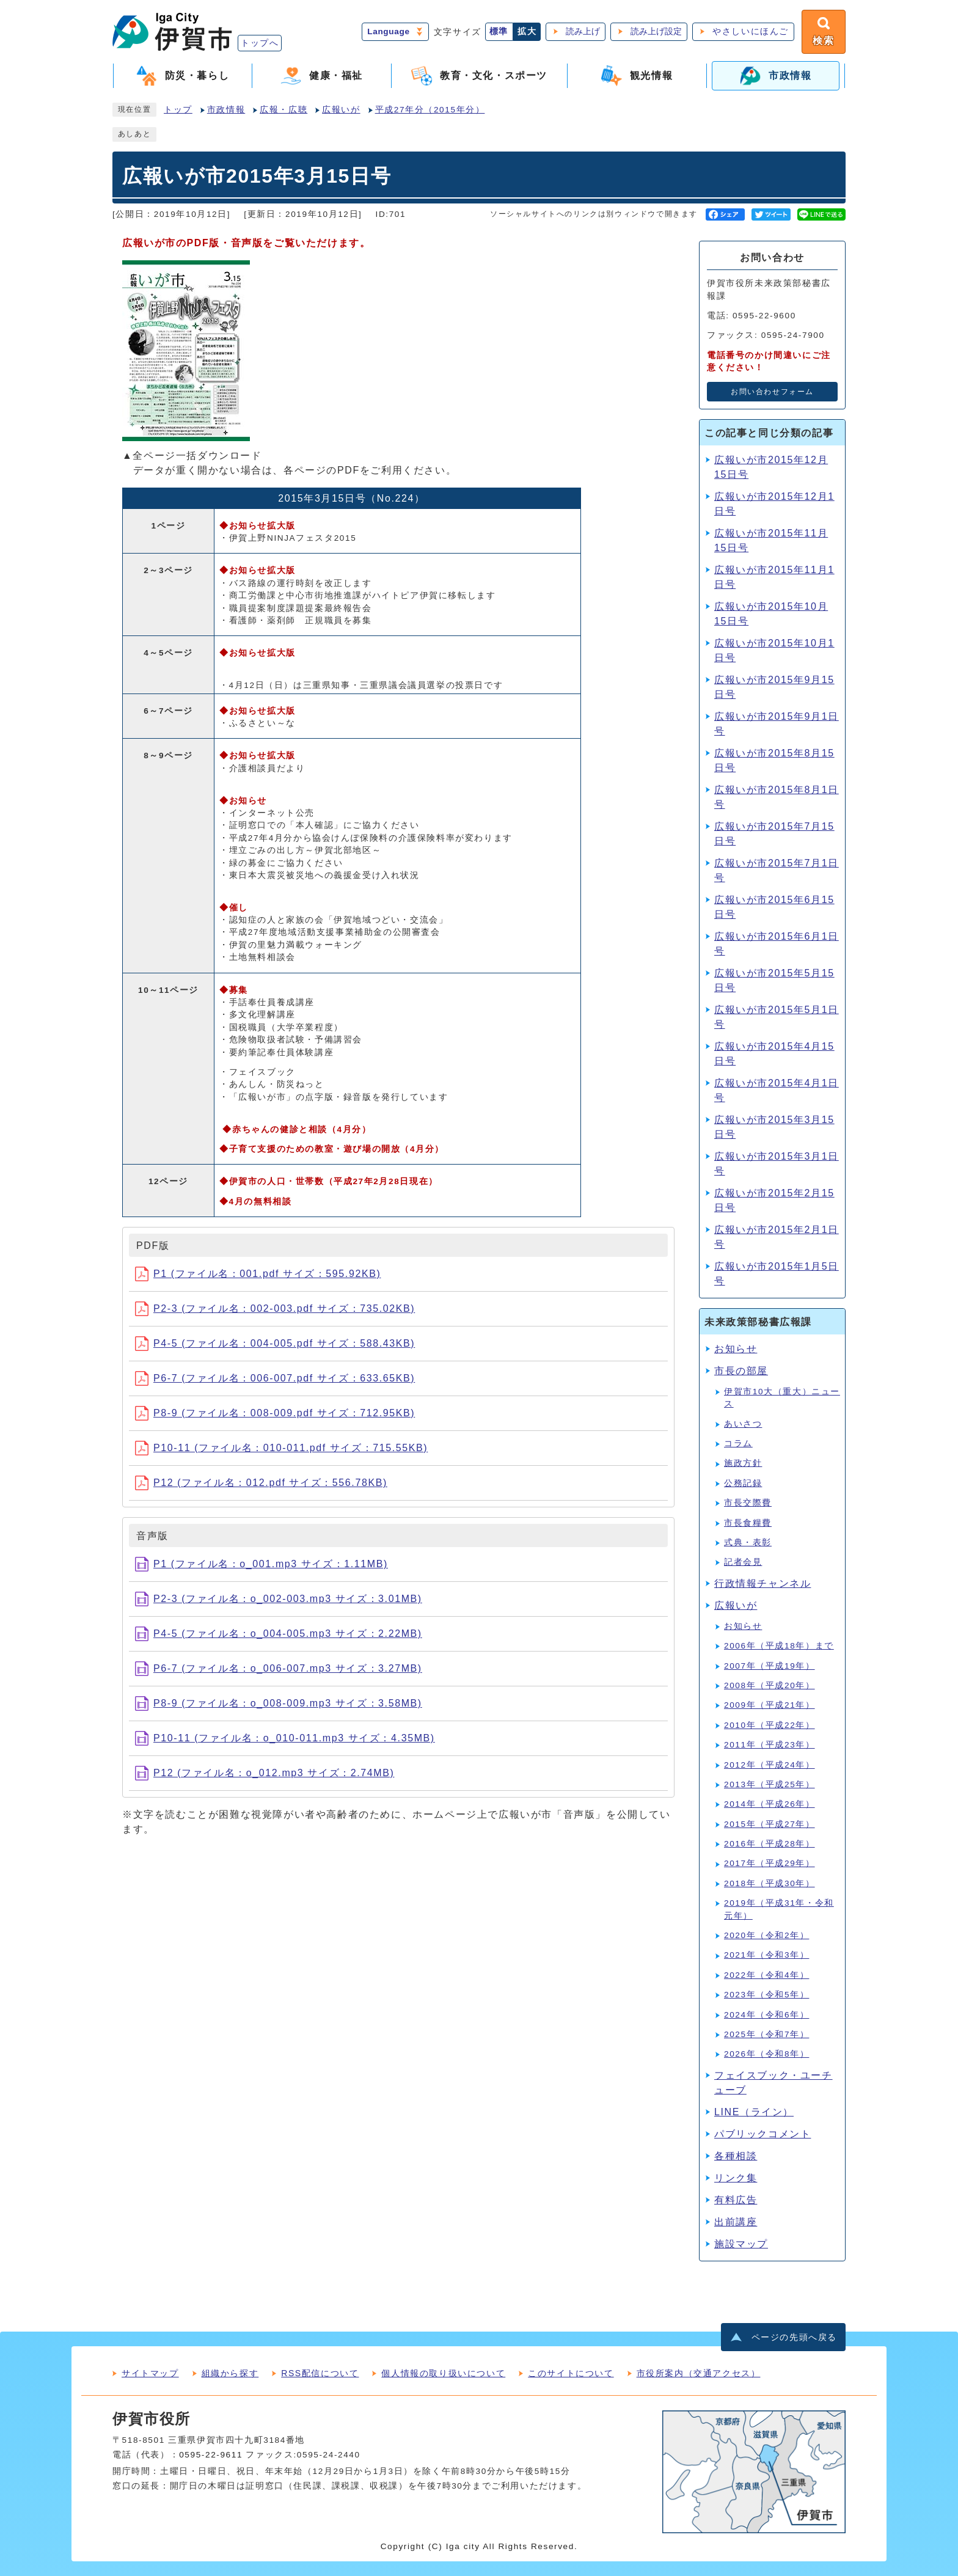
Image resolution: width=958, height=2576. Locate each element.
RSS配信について (320, 2373)
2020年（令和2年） (766, 1935)
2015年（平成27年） (769, 1824)
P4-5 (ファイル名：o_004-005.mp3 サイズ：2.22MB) (278, 1633)
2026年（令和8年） (766, 2053)
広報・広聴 (283, 109)
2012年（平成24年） (769, 1764)
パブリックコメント (762, 2134)
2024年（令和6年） (766, 2014)
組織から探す (230, 2373)
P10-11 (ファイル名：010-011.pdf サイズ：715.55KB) (281, 1448)
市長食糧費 (748, 1523)
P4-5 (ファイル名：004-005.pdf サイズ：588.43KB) (275, 1343)
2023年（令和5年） (766, 1994)
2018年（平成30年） (769, 1883)
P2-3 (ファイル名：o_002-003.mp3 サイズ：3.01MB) (278, 1599)
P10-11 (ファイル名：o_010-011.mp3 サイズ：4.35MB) (285, 1738)
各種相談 (735, 2156)
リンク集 (735, 2178)
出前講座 (735, 2222)
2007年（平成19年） (769, 1665)
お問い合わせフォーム (772, 391)
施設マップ (741, 2244)
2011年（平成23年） (769, 1744)
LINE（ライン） (754, 2112)
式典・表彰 (748, 1542)
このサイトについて (570, 2373)
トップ (178, 109)
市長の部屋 (741, 1371)
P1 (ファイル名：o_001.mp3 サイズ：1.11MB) (261, 1564)
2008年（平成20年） (769, 1685)
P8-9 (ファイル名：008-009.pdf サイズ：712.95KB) (275, 1413)
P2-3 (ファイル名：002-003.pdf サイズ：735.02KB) (275, 1308)
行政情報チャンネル (762, 1583)
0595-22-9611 (211, 2454)
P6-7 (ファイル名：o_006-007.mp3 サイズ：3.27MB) (278, 1668)
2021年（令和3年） (766, 1954)
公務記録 (743, 1483)
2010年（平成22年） (769, 1725)
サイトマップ (150, 2373)
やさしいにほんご (750, 31)
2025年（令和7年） (766, 2034)
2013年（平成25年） (769, 1784)
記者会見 (743, 1562)
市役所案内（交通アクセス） (699, 2373)
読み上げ (583, 31)
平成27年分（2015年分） (430, 109)
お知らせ (735, 1349)
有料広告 (735, 2200)
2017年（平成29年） (769, 1863)
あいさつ (743, 1424)
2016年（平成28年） (769, 1843)
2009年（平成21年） (769, 1705)
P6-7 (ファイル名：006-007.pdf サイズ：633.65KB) (275, 1378)
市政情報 (226, 109)
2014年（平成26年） (769, 1804)
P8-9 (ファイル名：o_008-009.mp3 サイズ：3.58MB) (278, 1703)
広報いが (341, 109)
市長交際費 (748, 1502)
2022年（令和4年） (766, 1975)
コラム (738, 1443)
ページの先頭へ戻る (794, 2337)
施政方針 (743, 1463)
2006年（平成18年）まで (779, 1645)
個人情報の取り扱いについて (443, 2373)
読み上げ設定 (656, 31)
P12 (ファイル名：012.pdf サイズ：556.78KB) (261, 1482)
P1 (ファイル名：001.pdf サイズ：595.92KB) (258, 1273)
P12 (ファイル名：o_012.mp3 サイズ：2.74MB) (264, 1773)
